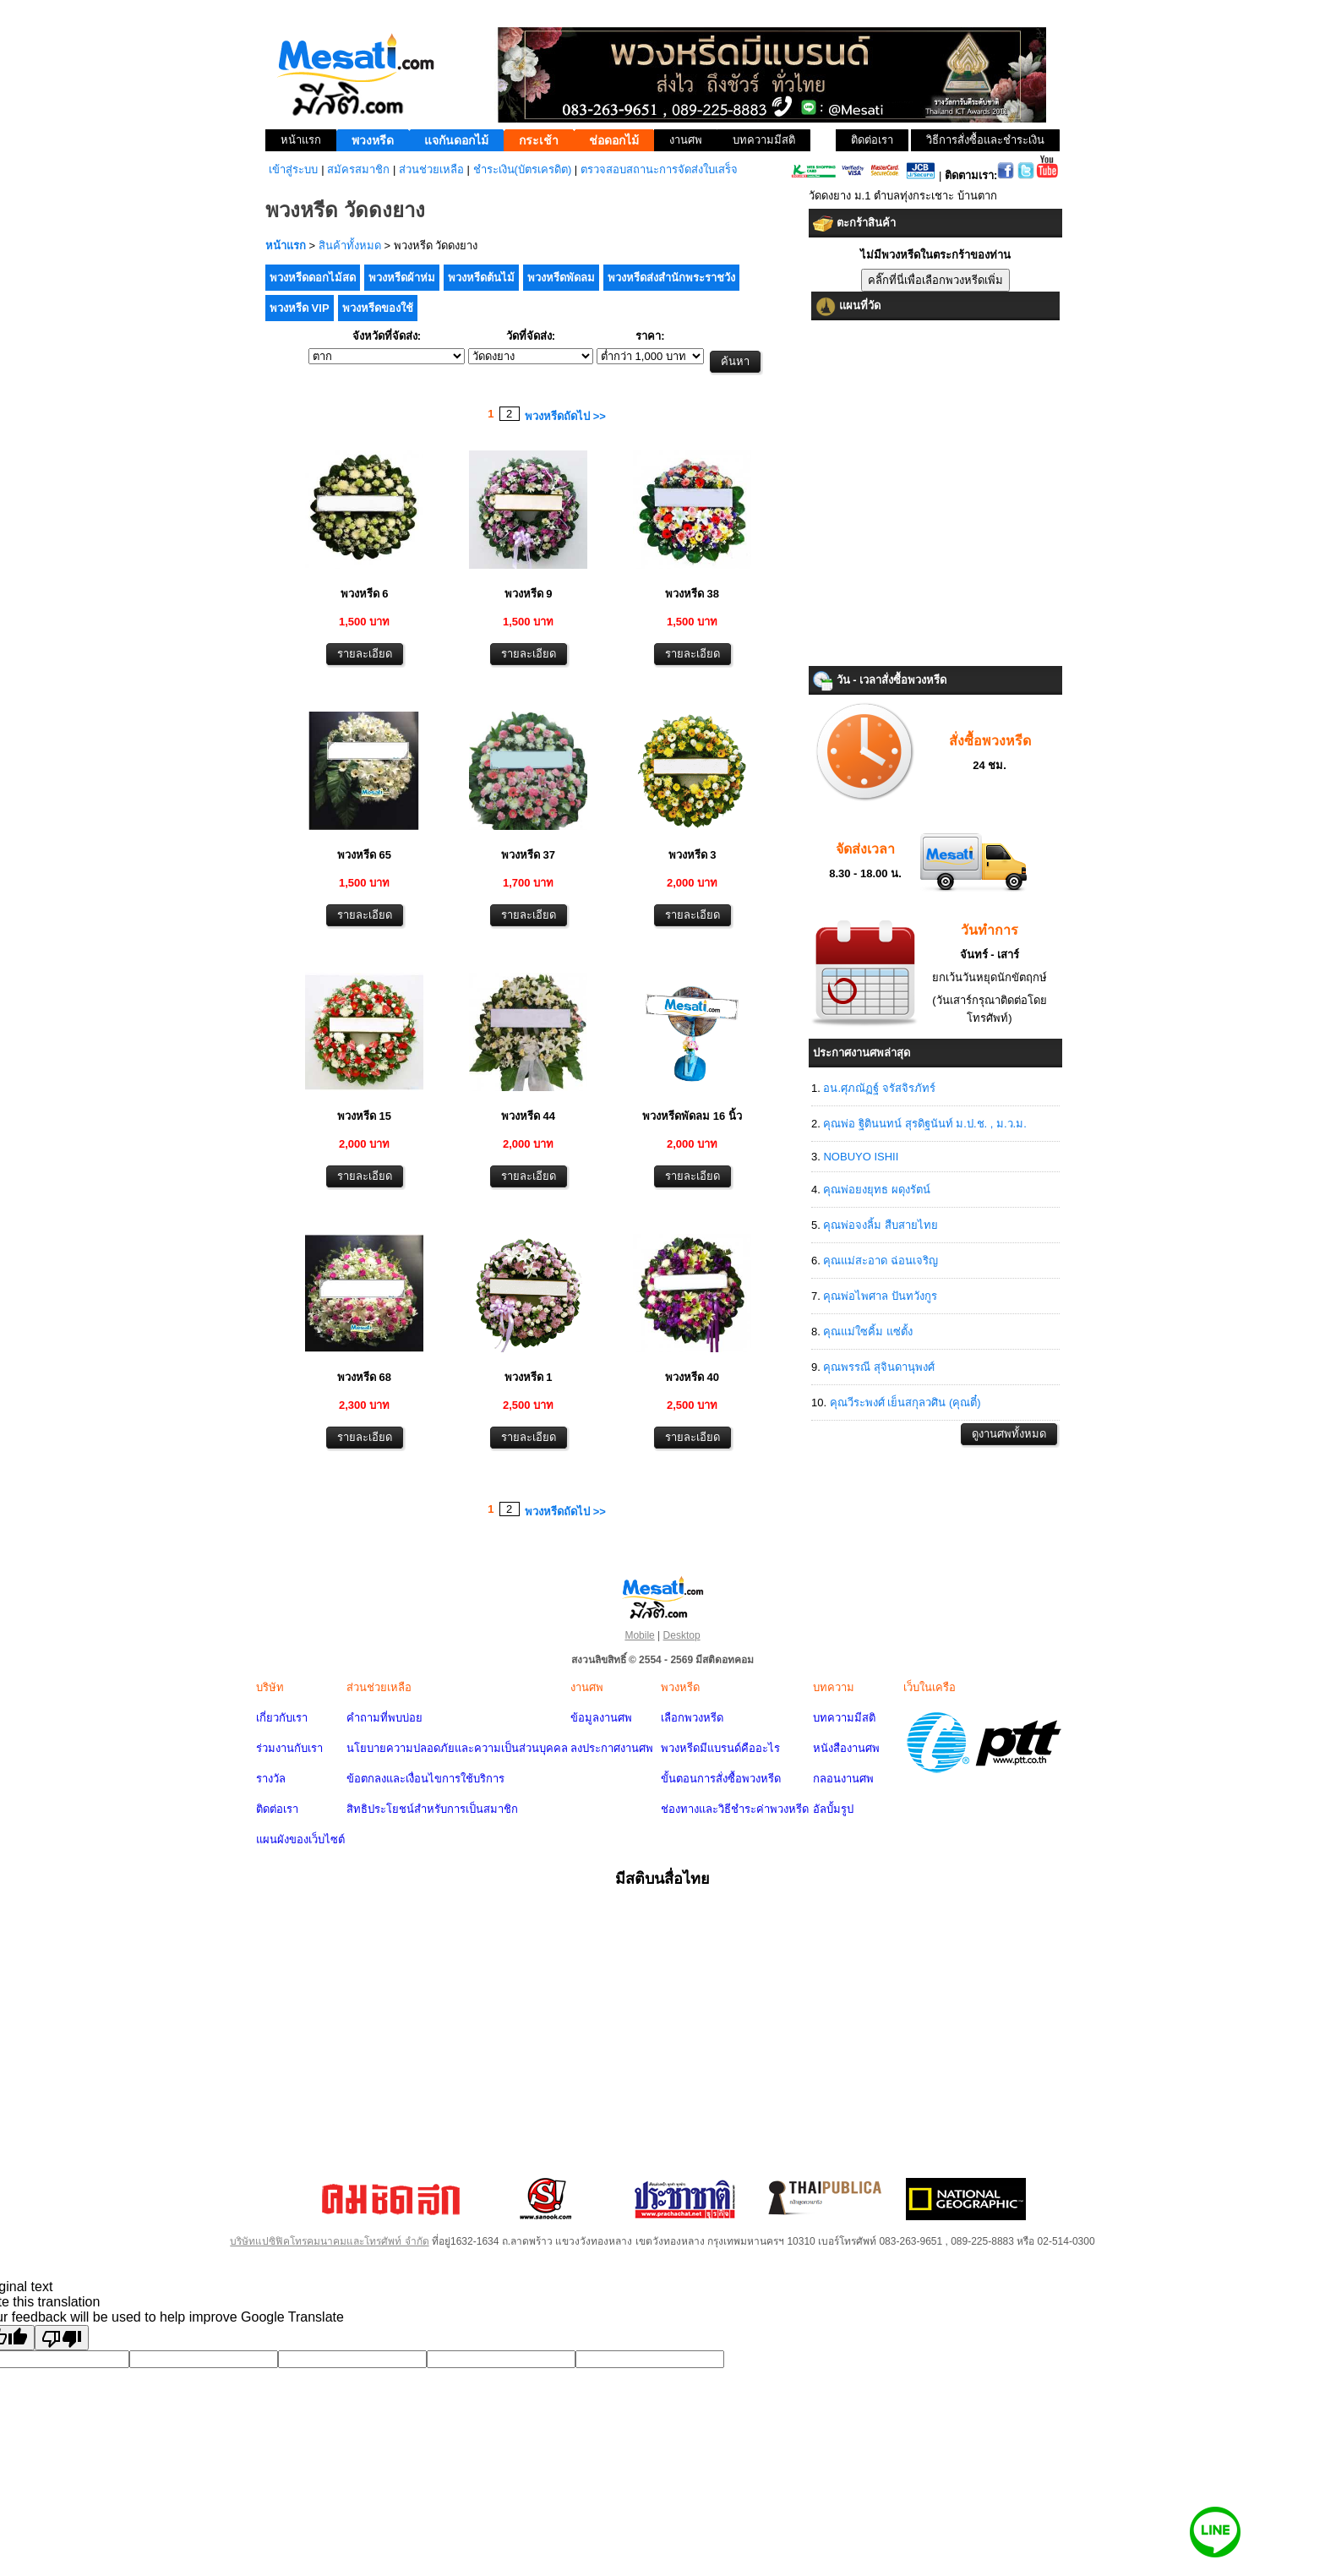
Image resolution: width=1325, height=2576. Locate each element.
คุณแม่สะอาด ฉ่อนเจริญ (880, 1260)
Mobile (639, 1635)
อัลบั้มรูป (833, 1809)
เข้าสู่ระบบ (293, 169)
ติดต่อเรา (277, 1809)
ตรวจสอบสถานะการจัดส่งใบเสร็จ (659, 169)
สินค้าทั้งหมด (350, 245)
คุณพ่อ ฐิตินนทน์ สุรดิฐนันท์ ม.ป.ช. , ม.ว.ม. (924, 1123)
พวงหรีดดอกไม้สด (313, 277)
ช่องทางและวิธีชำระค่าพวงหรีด (735, 1809)
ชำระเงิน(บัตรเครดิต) (522, 169)
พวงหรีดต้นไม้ (481, 277)
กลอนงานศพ (843, 1778)
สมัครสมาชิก (358, 169)
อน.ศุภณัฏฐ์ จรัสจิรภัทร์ (879, 1088)
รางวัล (271, 1778)
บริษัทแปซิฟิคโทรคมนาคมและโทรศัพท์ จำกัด (329, 2241)
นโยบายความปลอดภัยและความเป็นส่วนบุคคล (457, 1748)
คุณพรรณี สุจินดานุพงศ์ (879, 1367)
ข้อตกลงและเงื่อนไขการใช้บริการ (425, 1778)
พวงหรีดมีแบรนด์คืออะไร (720, 1748)
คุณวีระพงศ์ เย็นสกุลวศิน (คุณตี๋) (905, 1402)
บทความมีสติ (844, 1717)
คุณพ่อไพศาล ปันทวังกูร (880, 1296)
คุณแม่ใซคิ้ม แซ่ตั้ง (868, 1331)
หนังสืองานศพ (846, 1748)
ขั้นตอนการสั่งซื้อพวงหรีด (721, 1778)
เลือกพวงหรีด (692, 1717)
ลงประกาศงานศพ (611, 1748)
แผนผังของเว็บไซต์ (300, 1839)
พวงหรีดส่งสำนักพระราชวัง (671, 277)
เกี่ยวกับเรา (282, 1717)
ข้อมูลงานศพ (601, 1717)
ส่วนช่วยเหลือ (431, 169)
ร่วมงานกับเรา (289, 1748)
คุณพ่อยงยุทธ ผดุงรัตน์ (876, 1189)
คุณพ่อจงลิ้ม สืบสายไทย (880, 1225)
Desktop (682, 1635)
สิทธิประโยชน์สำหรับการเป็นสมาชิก (432, 1809)
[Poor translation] (62, 2337)
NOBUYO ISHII (860, 1156)
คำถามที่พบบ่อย (384, 1717)
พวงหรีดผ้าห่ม (401, 277)
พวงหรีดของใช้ (377, 308)
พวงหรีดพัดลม (561, 277)
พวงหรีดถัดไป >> (565, 416)
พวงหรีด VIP (300, 308)
